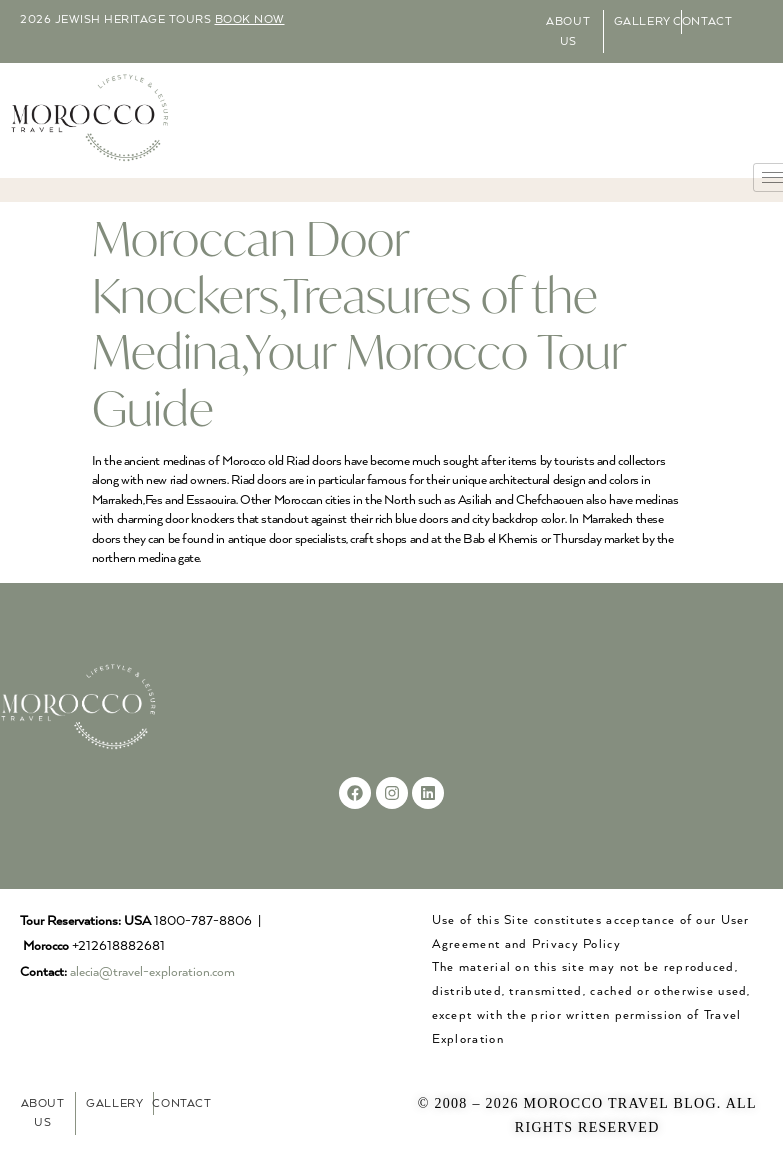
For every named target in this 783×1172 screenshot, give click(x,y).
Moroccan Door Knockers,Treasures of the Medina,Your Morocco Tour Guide (359, 322)
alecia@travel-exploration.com (152, 972)
